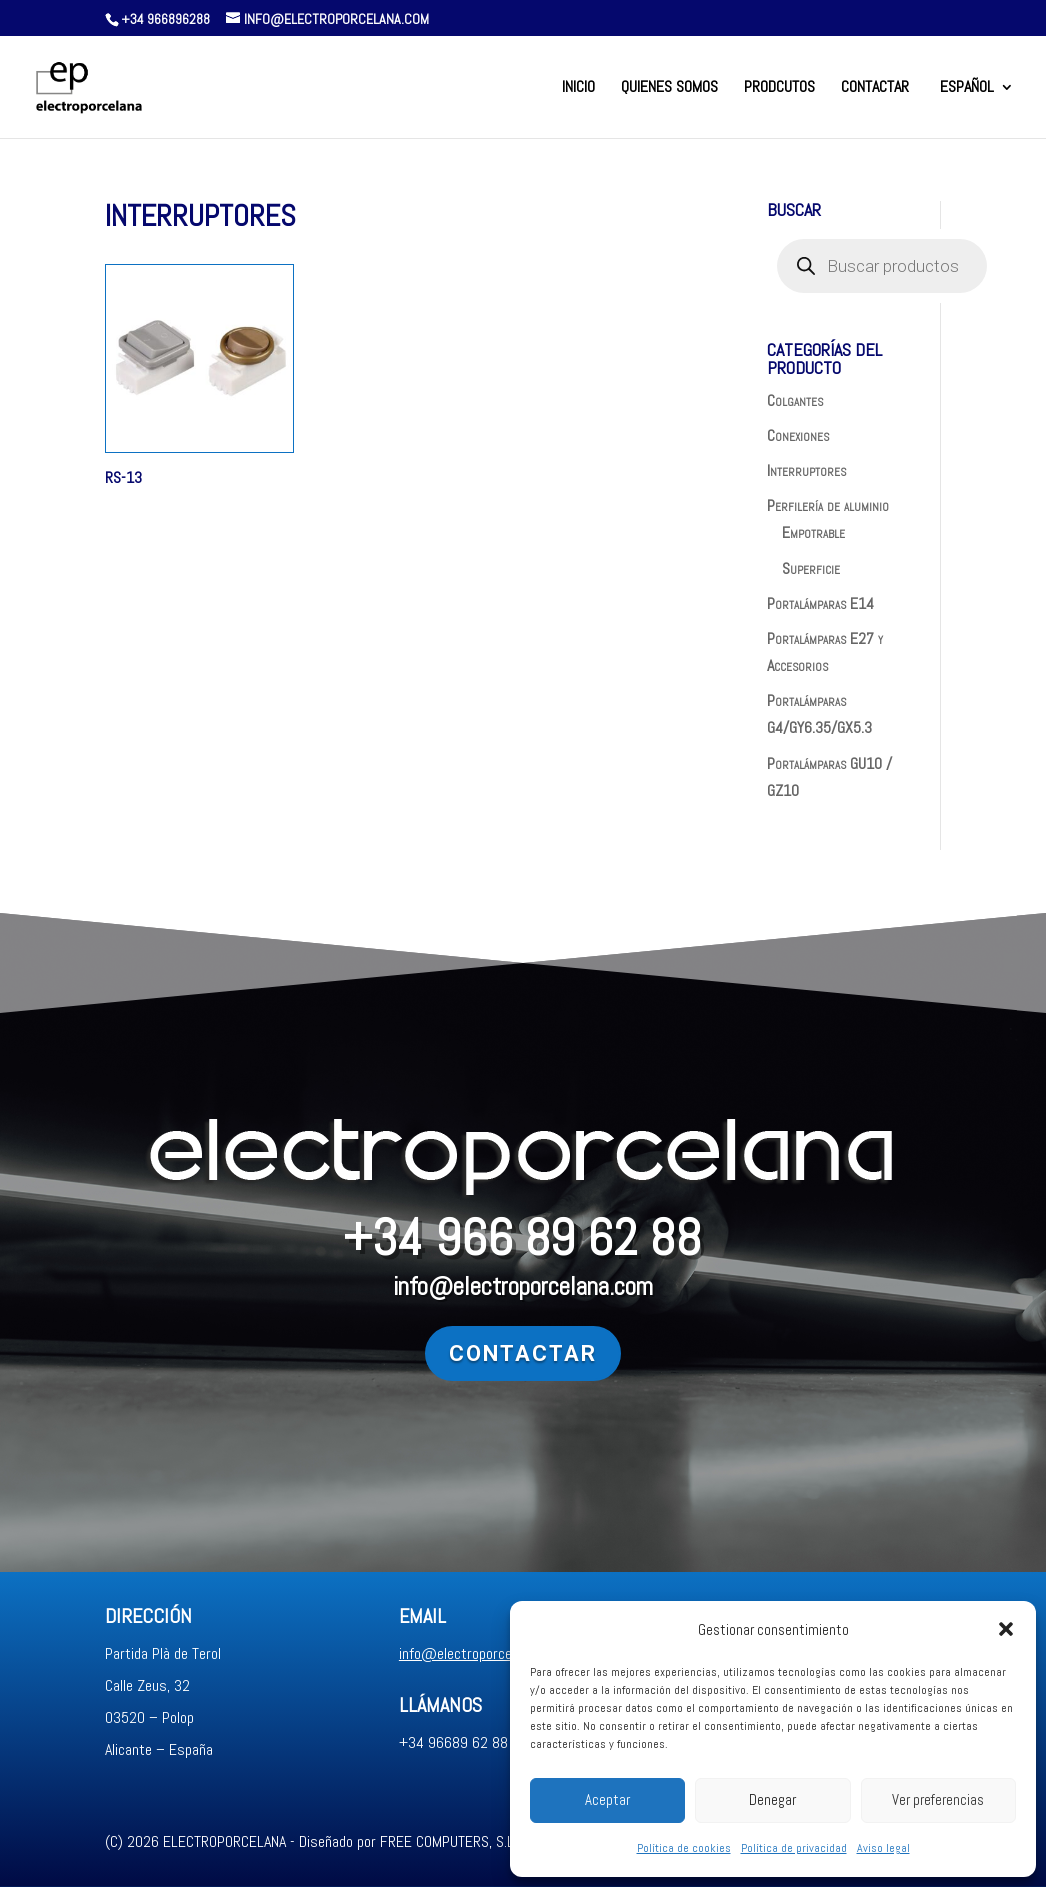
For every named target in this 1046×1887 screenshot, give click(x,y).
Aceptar (607, 1799)
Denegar (772, 1799)
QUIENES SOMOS (669, 88)
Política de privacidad (794, 1848)
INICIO (578, 88)
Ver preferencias (938, 1799)
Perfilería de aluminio (828, 505)
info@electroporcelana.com (487, 1286)
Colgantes (795, 400)
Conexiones (798, 435)
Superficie (811, 568)
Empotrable (813, 532)
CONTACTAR (875, 88)
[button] (1006, 1629)
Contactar (202, 1353)
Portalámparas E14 (820, 603)
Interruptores (806, 470)
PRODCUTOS (779, 88)
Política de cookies (684, 1848)
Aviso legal (883, 1848)
